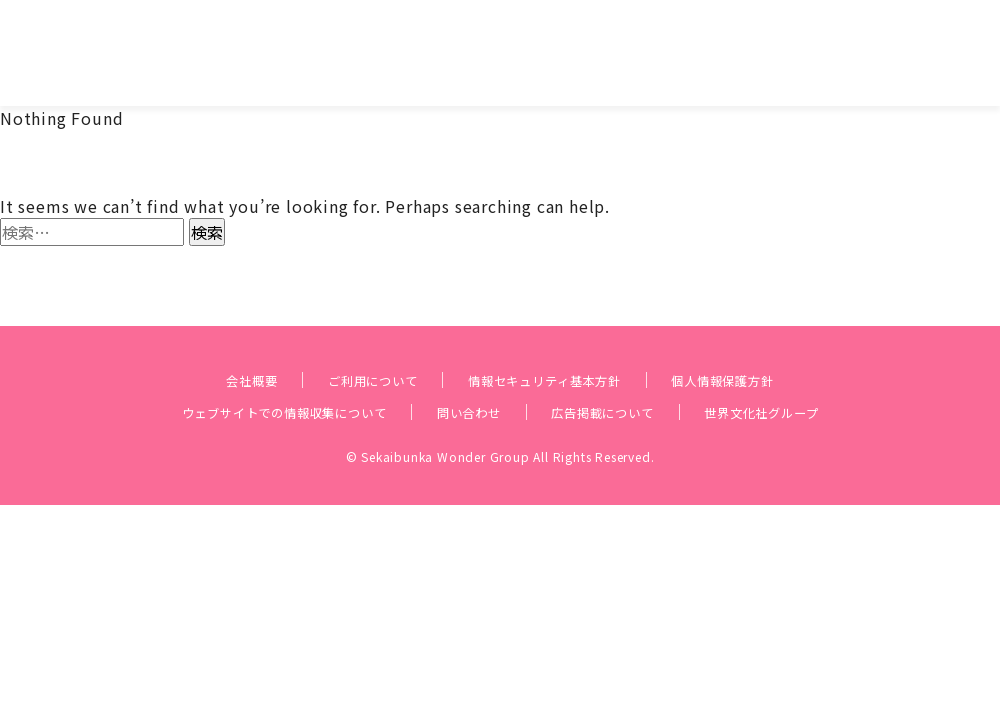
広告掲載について (626, 378)
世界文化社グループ (819, 378)
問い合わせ (467, 378)
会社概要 (197, 346)
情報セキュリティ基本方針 (550, 346)
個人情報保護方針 (768, 346)
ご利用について (341, 346)
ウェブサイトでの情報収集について (240, 378)
